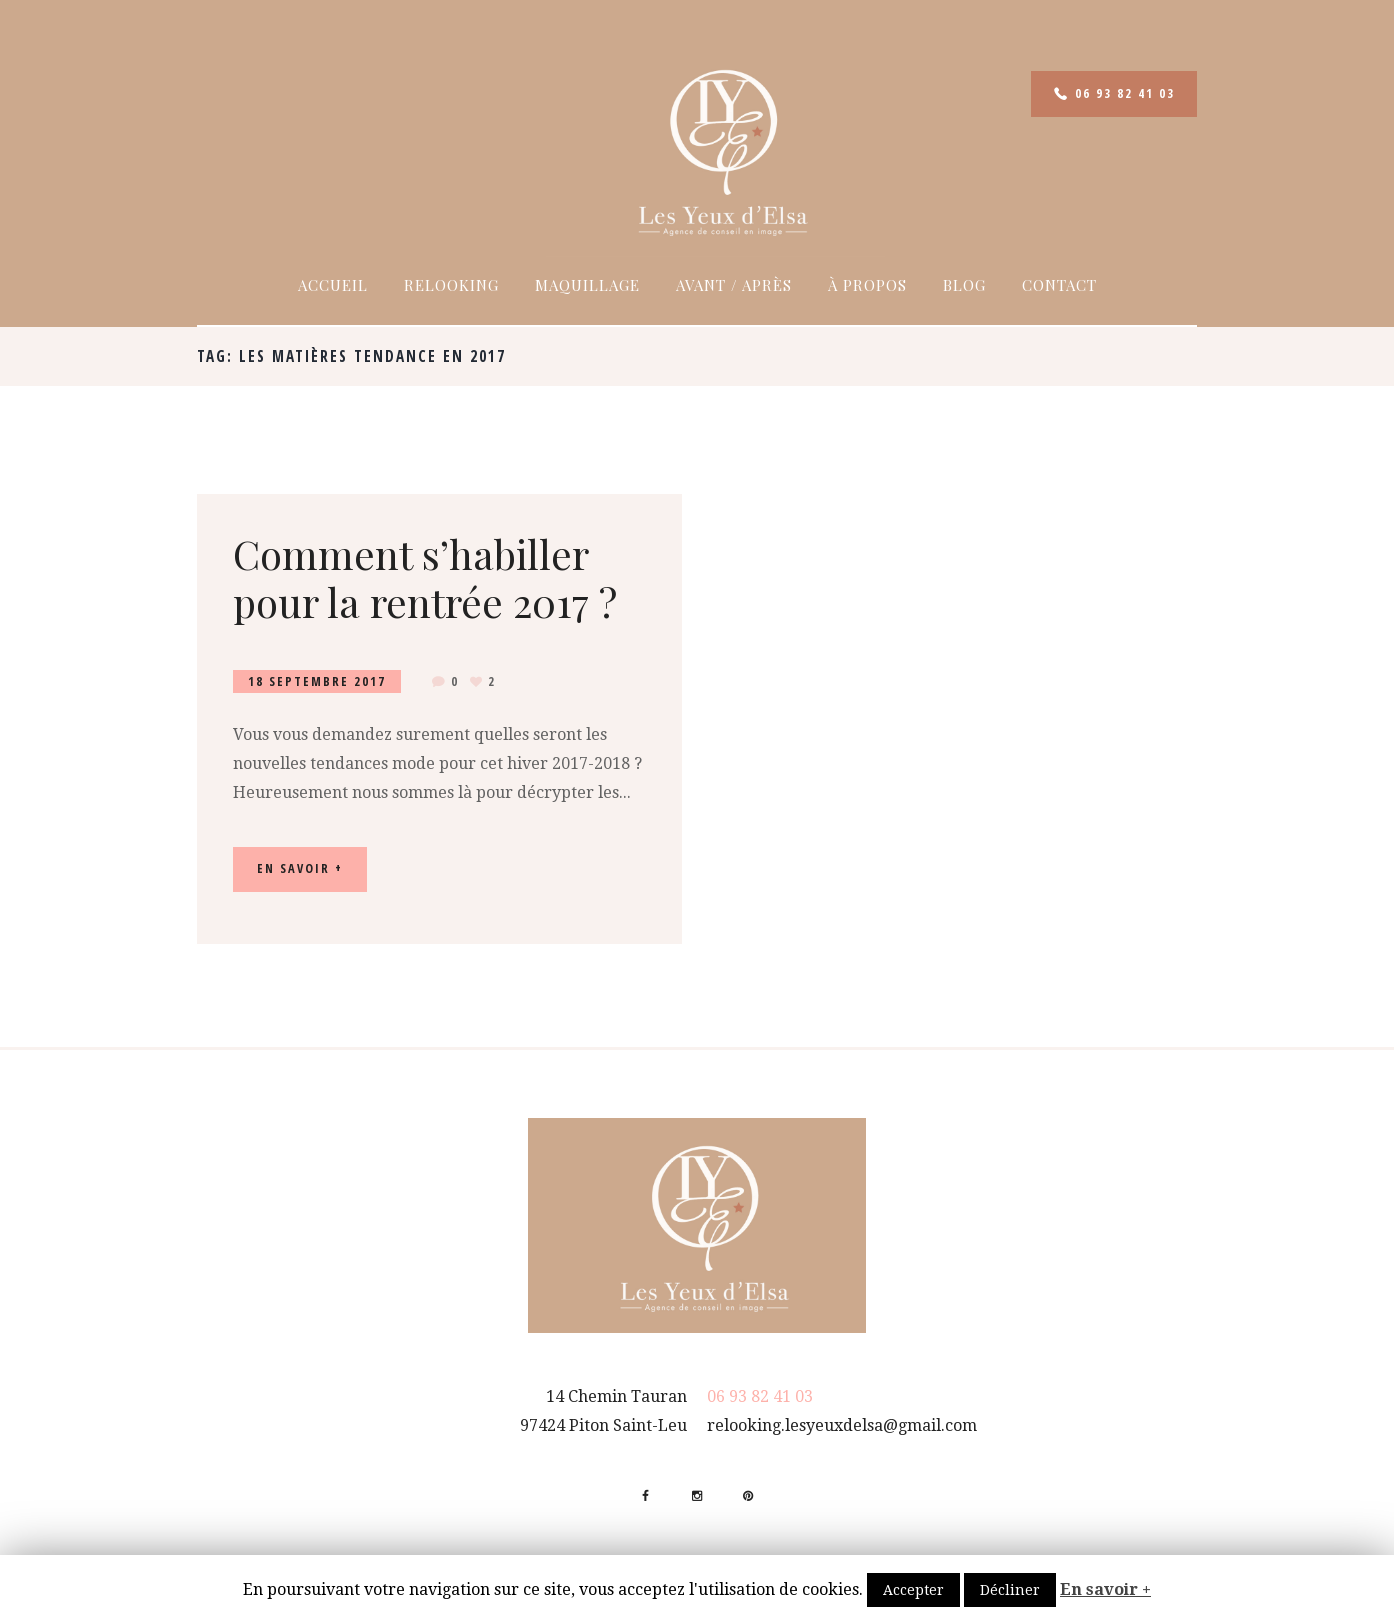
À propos (867, 285)
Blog (964, 285)
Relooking (451, 285)
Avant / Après (734, 285)
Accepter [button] (913, 1590)
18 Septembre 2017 (317, 681)
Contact (1059, 285)
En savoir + (1105, 1589)
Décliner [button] (1010, 1590)
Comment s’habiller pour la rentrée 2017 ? (425, 577)
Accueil (333, 285)
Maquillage (587, 285)
